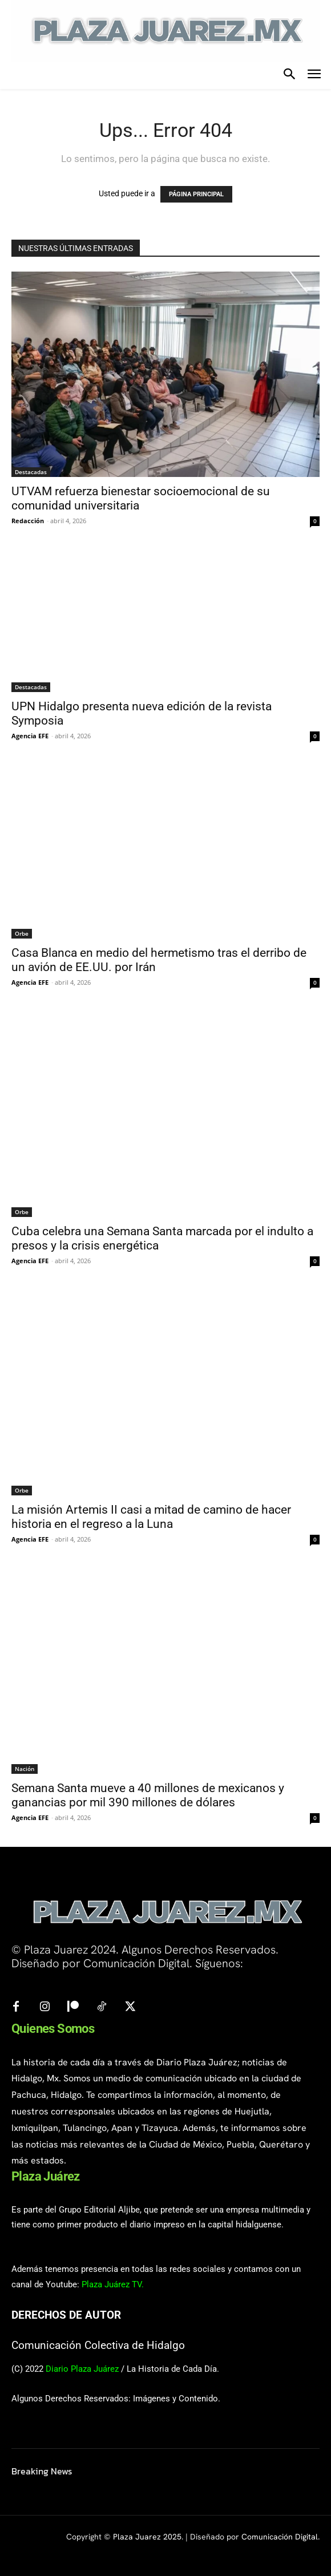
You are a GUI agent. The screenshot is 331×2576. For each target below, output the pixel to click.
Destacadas (31, 472)
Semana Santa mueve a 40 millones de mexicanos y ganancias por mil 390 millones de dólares (147, 1795)
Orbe (22, 933)
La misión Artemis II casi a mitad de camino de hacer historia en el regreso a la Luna (151, 1517)
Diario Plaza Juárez (82, 2369)
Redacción (27, 520)
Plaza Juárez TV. (113, 2284)
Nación (24, 1769)
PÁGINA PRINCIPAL (196, 194)
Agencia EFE (30, 735)
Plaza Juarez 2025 (147, 2536)
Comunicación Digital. (280, 2536)
